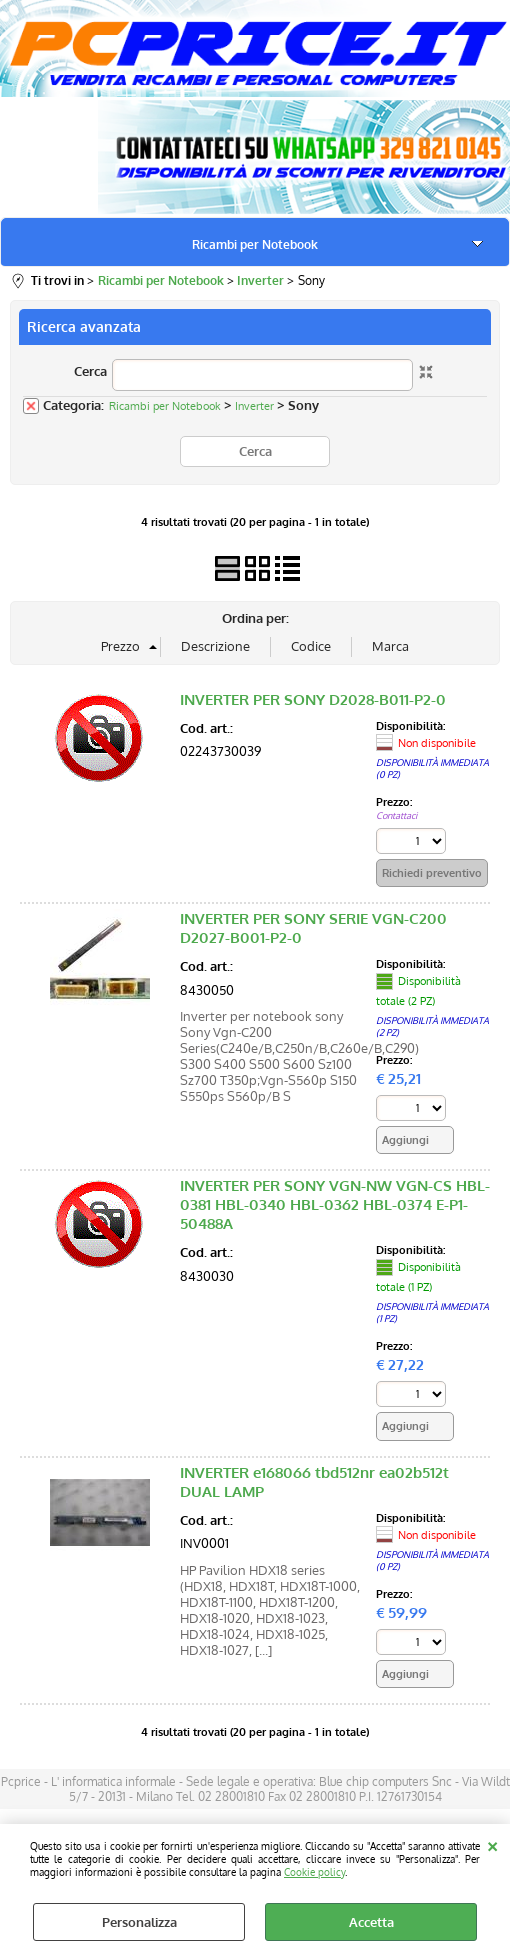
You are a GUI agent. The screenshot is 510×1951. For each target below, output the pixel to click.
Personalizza (139, 1922)
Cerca (90, 371)
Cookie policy (314, 1871)
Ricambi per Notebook (255, 244)
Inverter (254, 406)
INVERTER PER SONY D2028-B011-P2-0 (313, 699)
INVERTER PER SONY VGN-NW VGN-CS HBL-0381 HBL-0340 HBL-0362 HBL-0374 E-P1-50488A (335, 1204)
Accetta (371, 1922)
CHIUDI (492, 1844)
